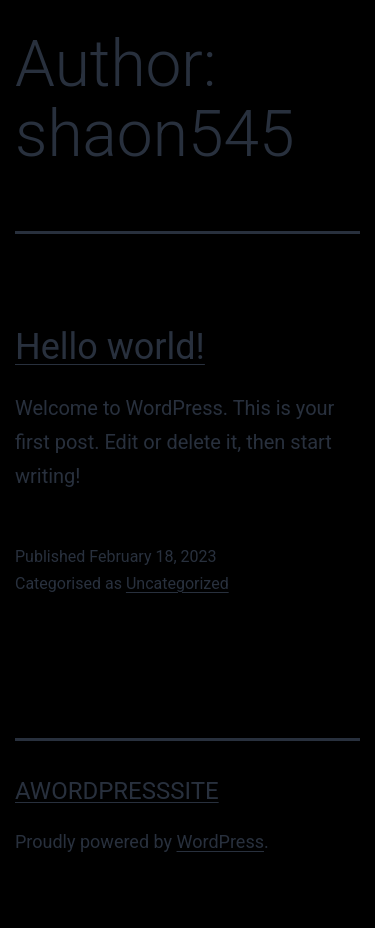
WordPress (220, 841)
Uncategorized (177, 583)
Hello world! (110, 347)
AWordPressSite (117, 791)
